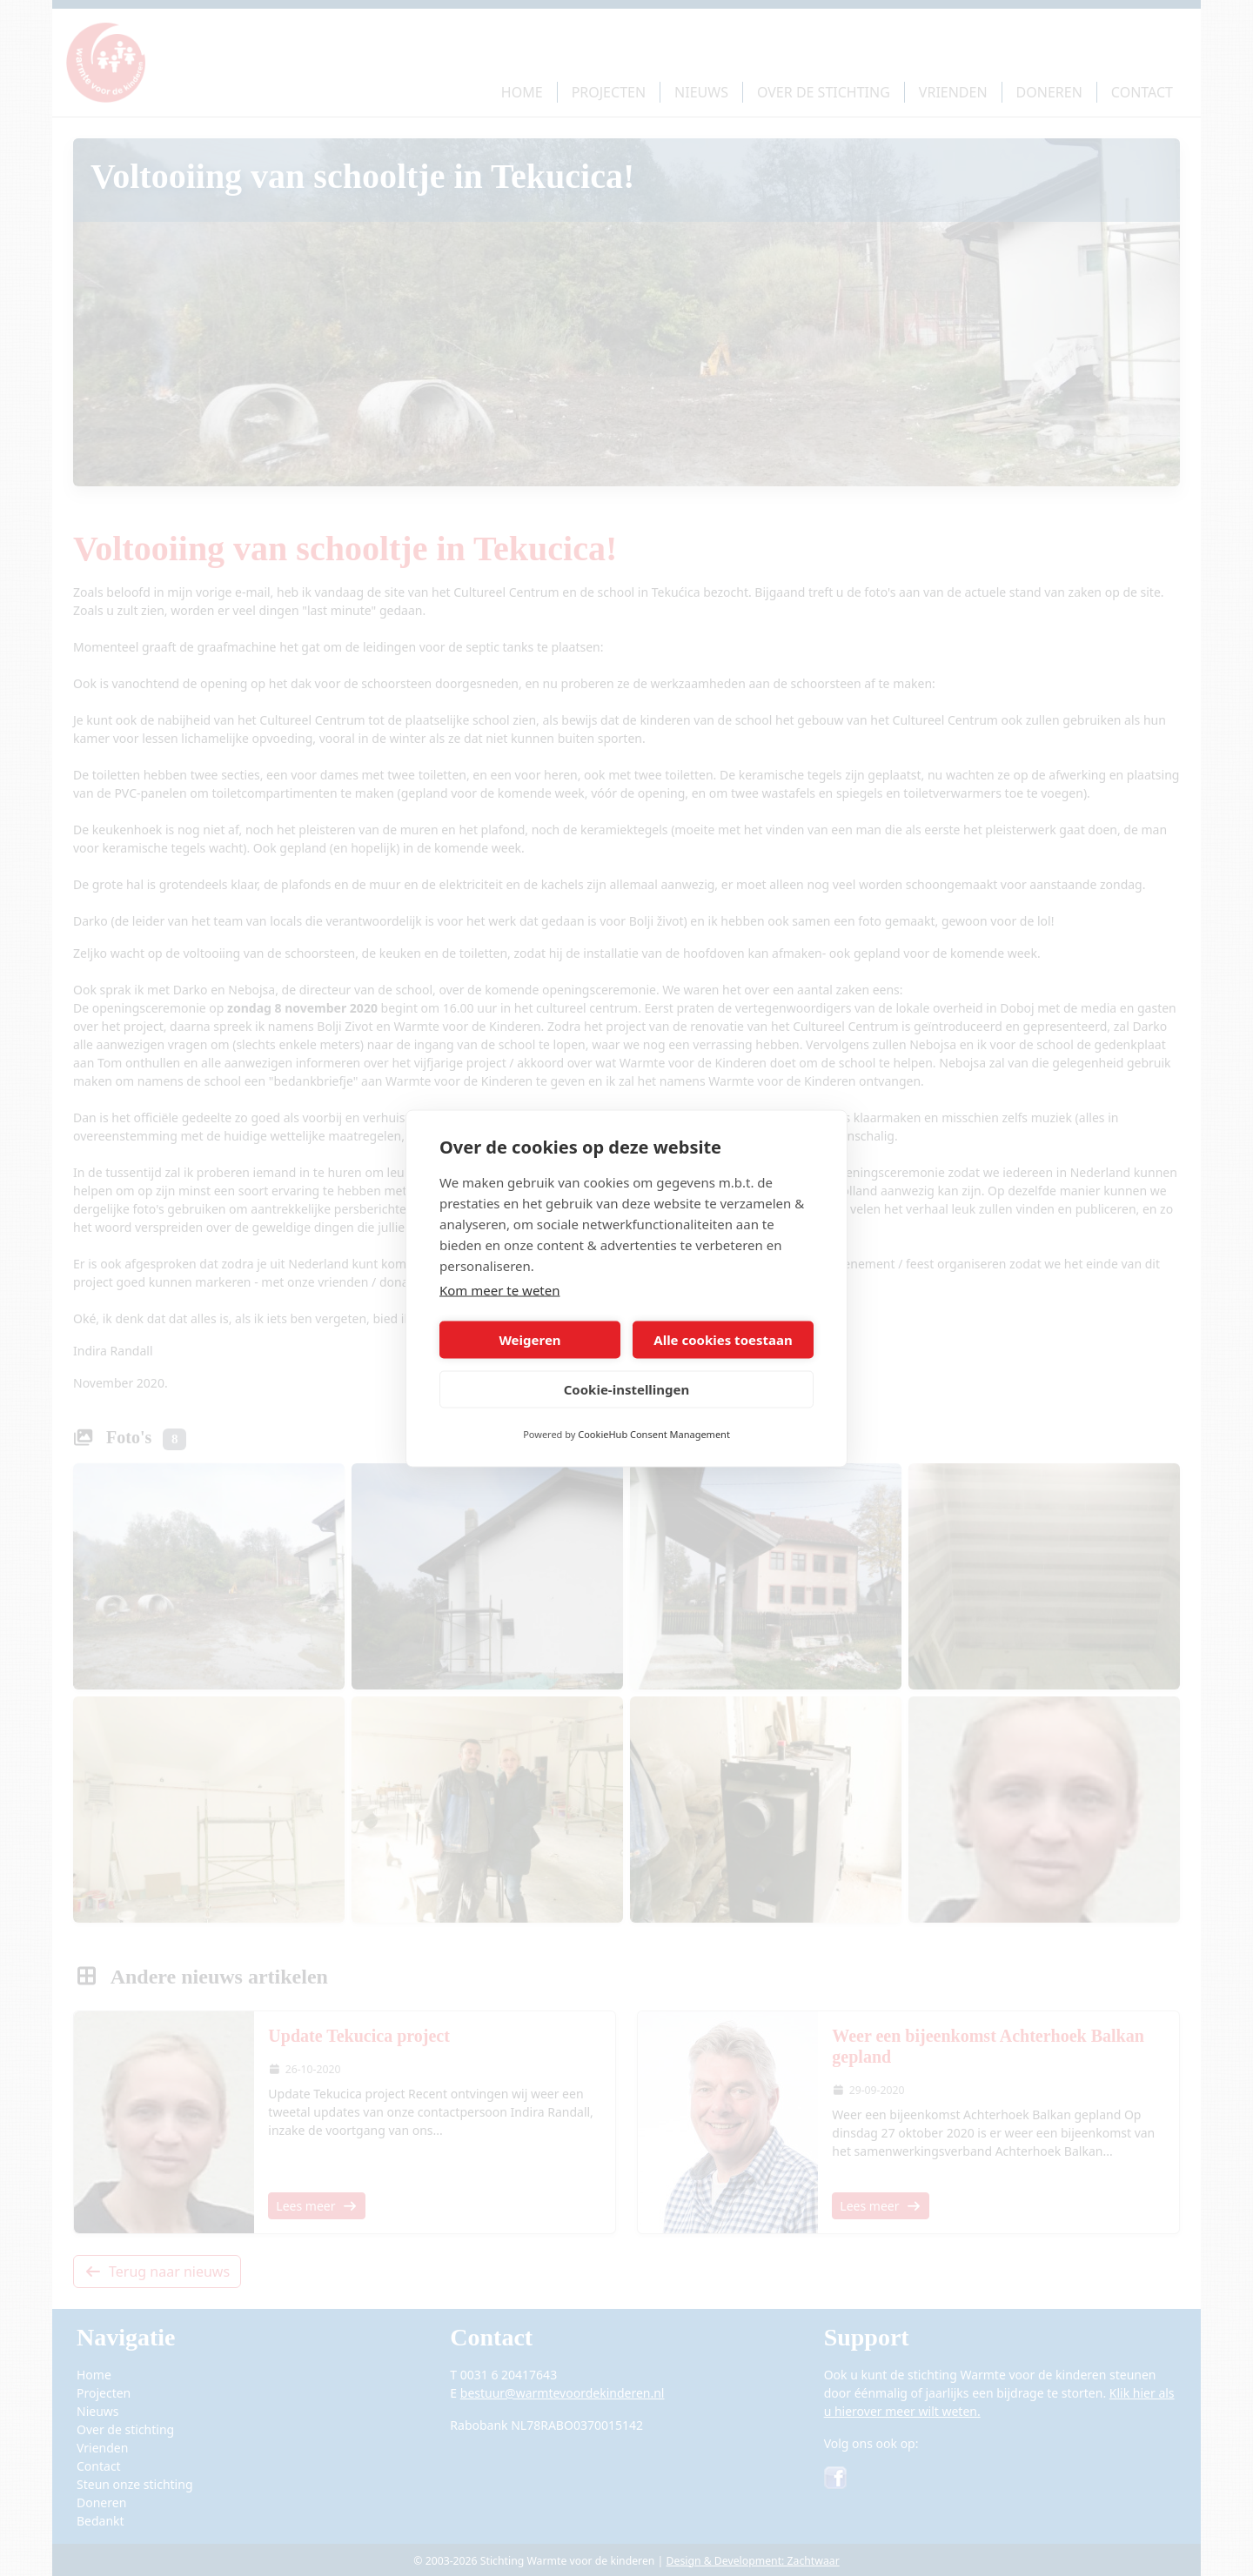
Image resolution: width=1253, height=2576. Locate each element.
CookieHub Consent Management (654, 1433)
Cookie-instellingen (627, 1389)
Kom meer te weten (499, 1289)
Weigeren (529, 1339)
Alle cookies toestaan (722, 1339)
